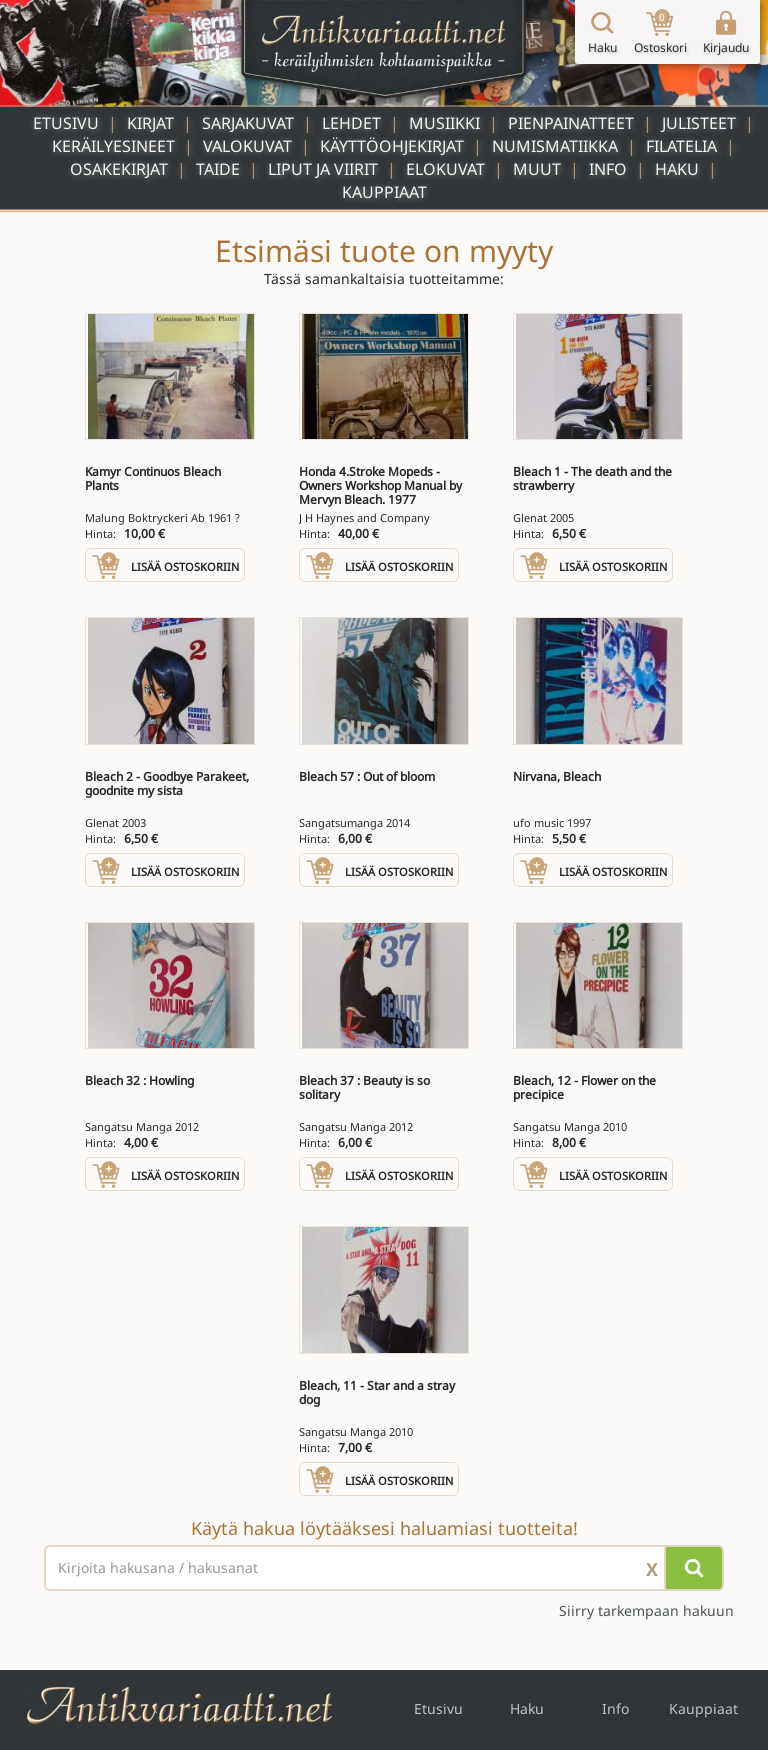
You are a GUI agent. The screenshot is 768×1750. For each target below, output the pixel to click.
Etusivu (66, 123)
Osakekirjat (119, 169)
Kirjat (150, 123)
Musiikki (444, 123)
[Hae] (694, 1568)
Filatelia (681, 146)
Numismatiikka (555, 146)
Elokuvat (445, 169)
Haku (677, 169)
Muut (537, 169)
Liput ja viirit (323, 169)
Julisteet (699, 123)
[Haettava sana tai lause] (384, 1568)
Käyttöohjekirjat (392, 146)
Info (608, 169)
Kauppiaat (384, 192)
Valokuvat (247, 146)
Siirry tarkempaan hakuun (646, 1610)
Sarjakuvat (248, 123)
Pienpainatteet (571, 123)
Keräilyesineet (113, 146)
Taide (218, 169)
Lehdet (351, 123)
